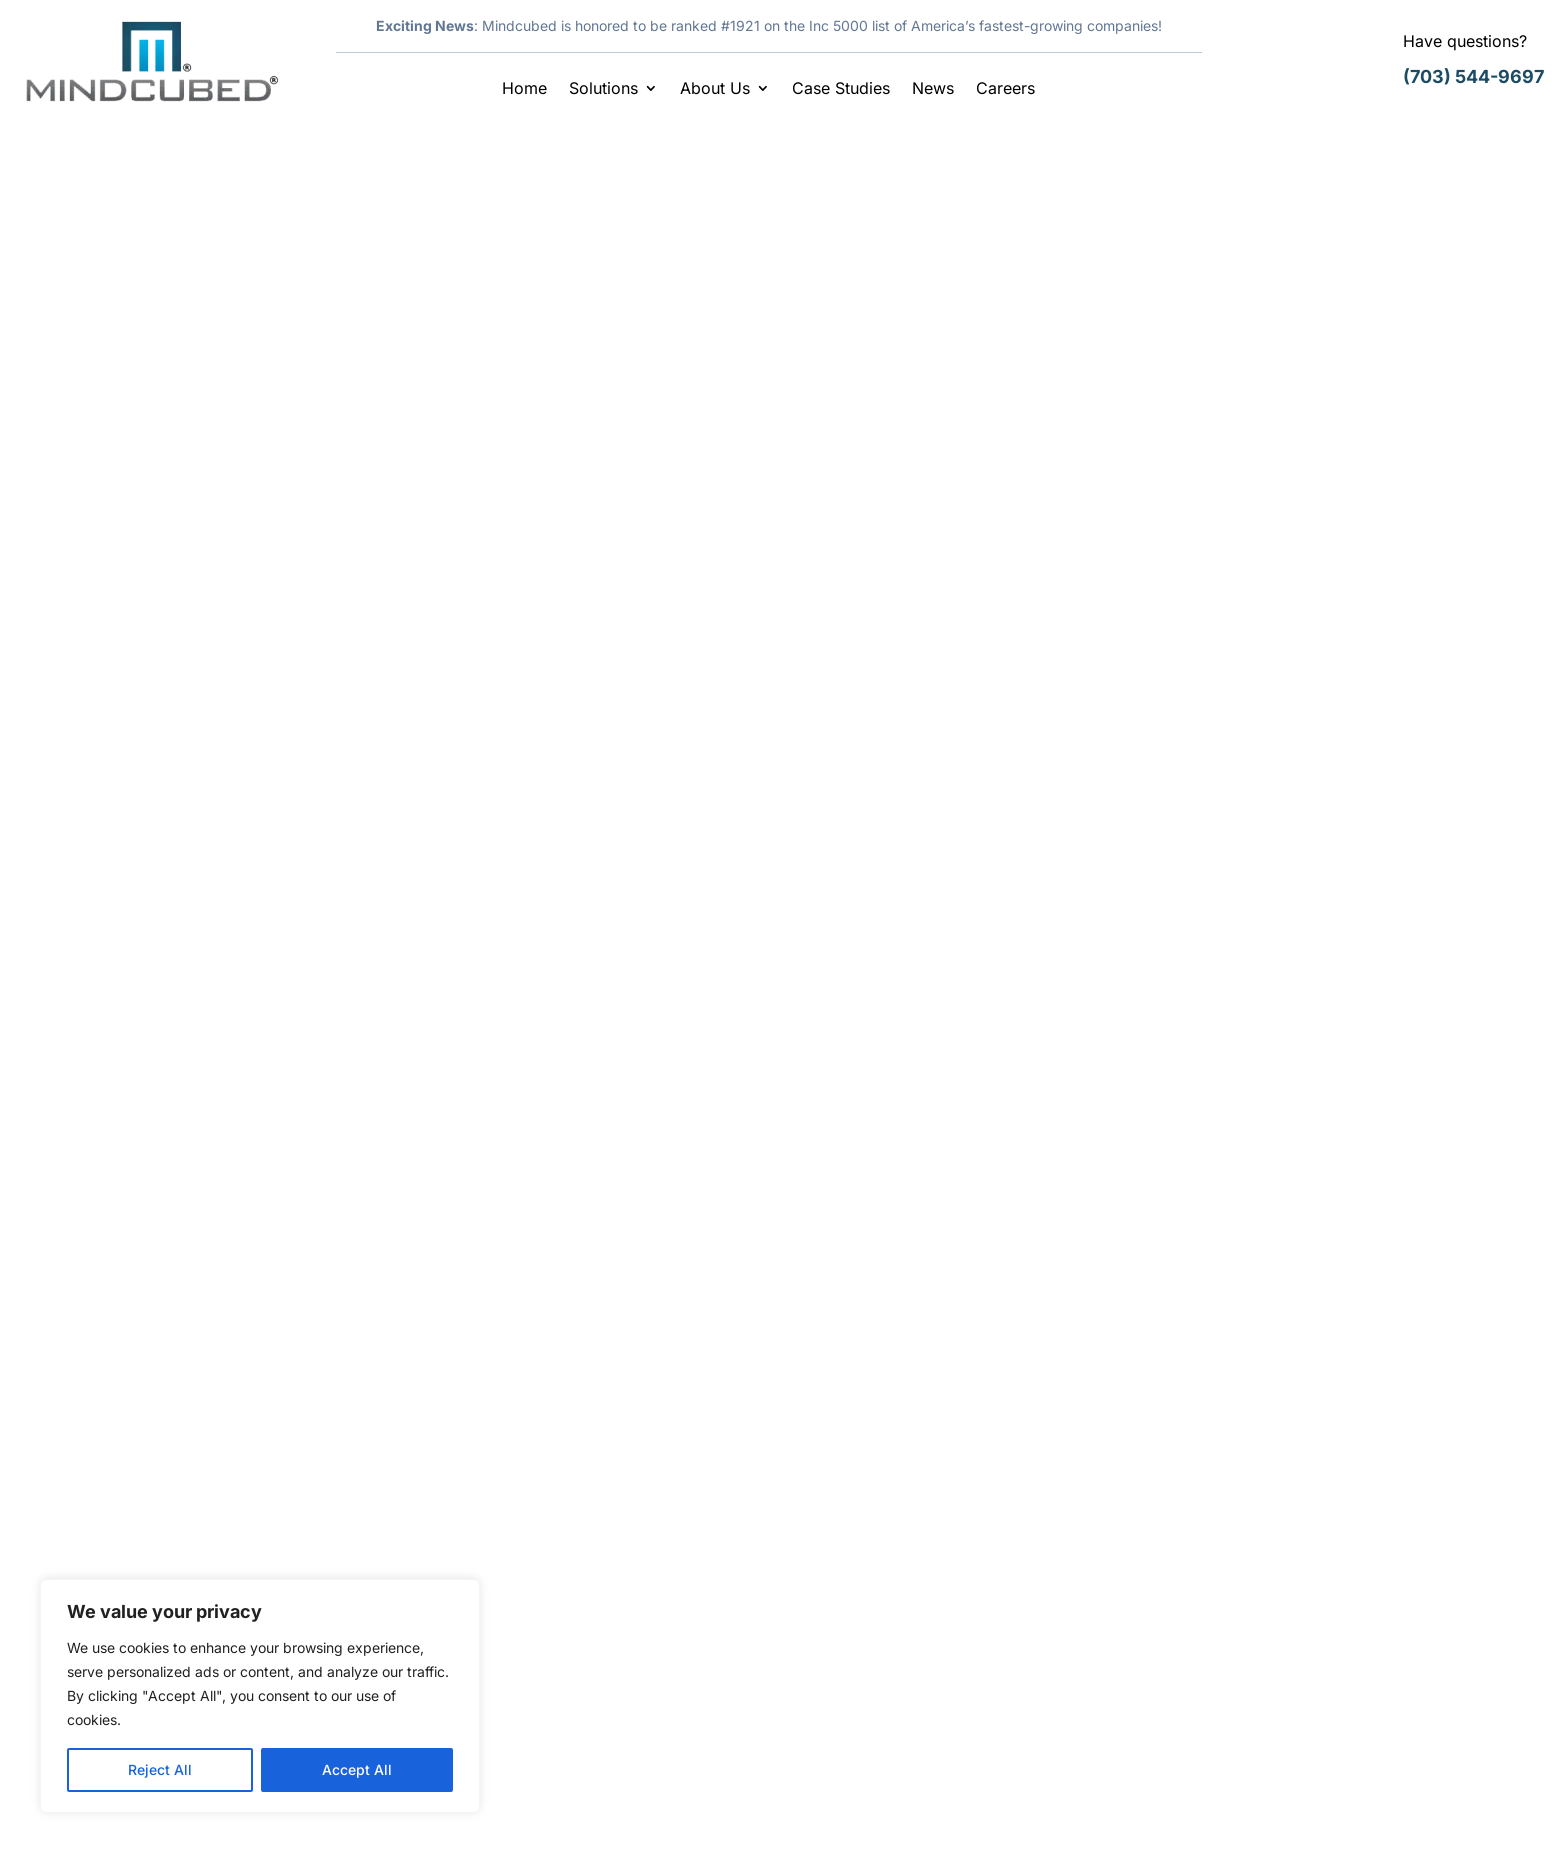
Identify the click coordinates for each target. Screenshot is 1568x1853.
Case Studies (841, 89)
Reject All (160, 1769)
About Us (715, 89)
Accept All (357, 1769)
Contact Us (854, 1630)
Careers (1005, 89)
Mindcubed (216, 332)
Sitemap (1459, 1808)
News (933, 89)
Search (1377, 204)
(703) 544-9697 (1473, 76)
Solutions (603, 89)
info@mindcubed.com (1299, 1717)
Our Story (498, 1590)
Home (524, 89)
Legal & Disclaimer (1222, 1808)
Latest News (409, 332)
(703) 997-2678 (1276, 1671)
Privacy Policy (1360, 1808)
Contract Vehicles (528, 1630)
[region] (260, 1696)
